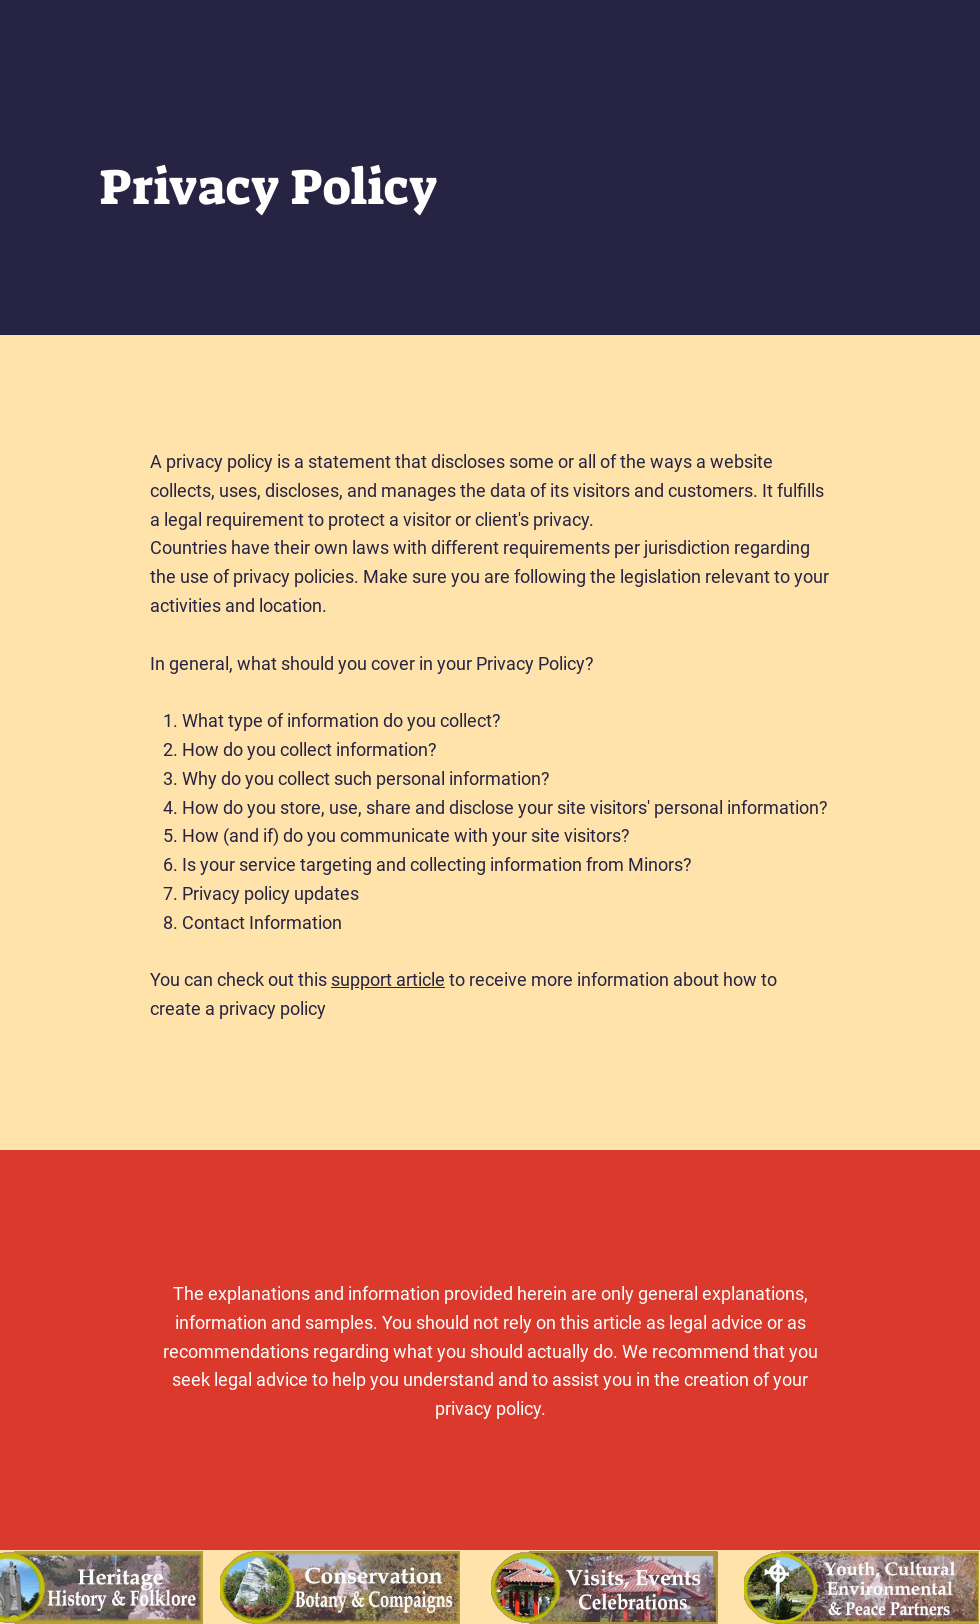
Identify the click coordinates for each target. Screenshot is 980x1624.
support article (388, 979)
